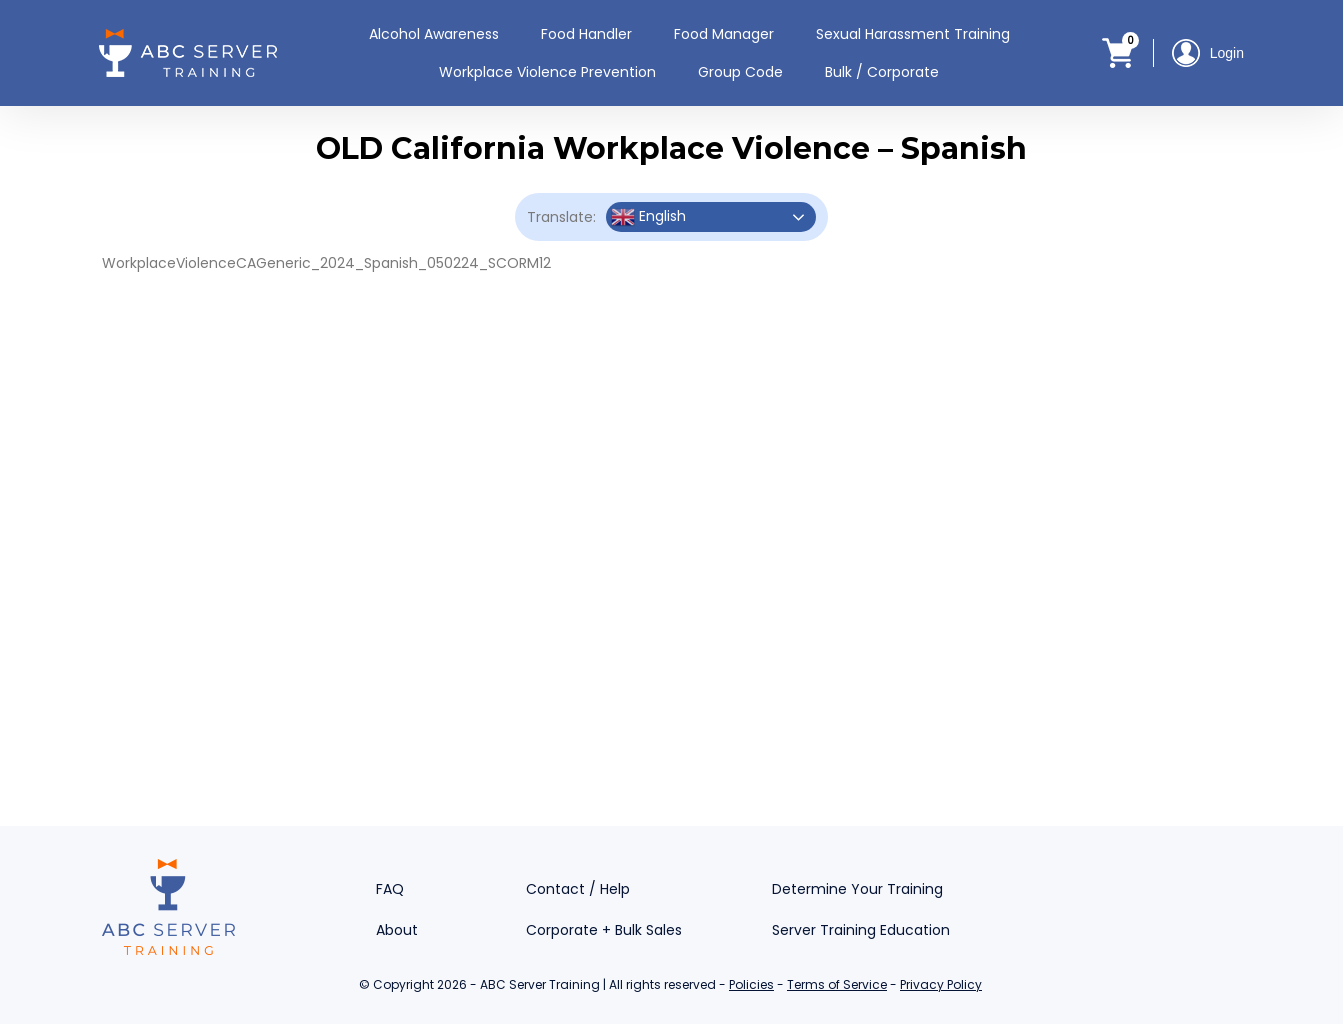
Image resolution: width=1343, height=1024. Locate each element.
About (397, 930)
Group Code (740, 72)
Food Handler (586, 34)
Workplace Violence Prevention (547, 72)
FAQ (390, 889)
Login (1208, 53)
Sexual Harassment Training (913, 34)
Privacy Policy (941, 984)
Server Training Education (861, 930)
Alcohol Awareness (434, 34)
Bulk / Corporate (882, 72)
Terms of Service (837, 984)
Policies (751, 984)
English (648, 217)
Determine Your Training (857, 889)
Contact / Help (578, 889)
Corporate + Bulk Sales (604, 930)
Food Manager (724, 34)
